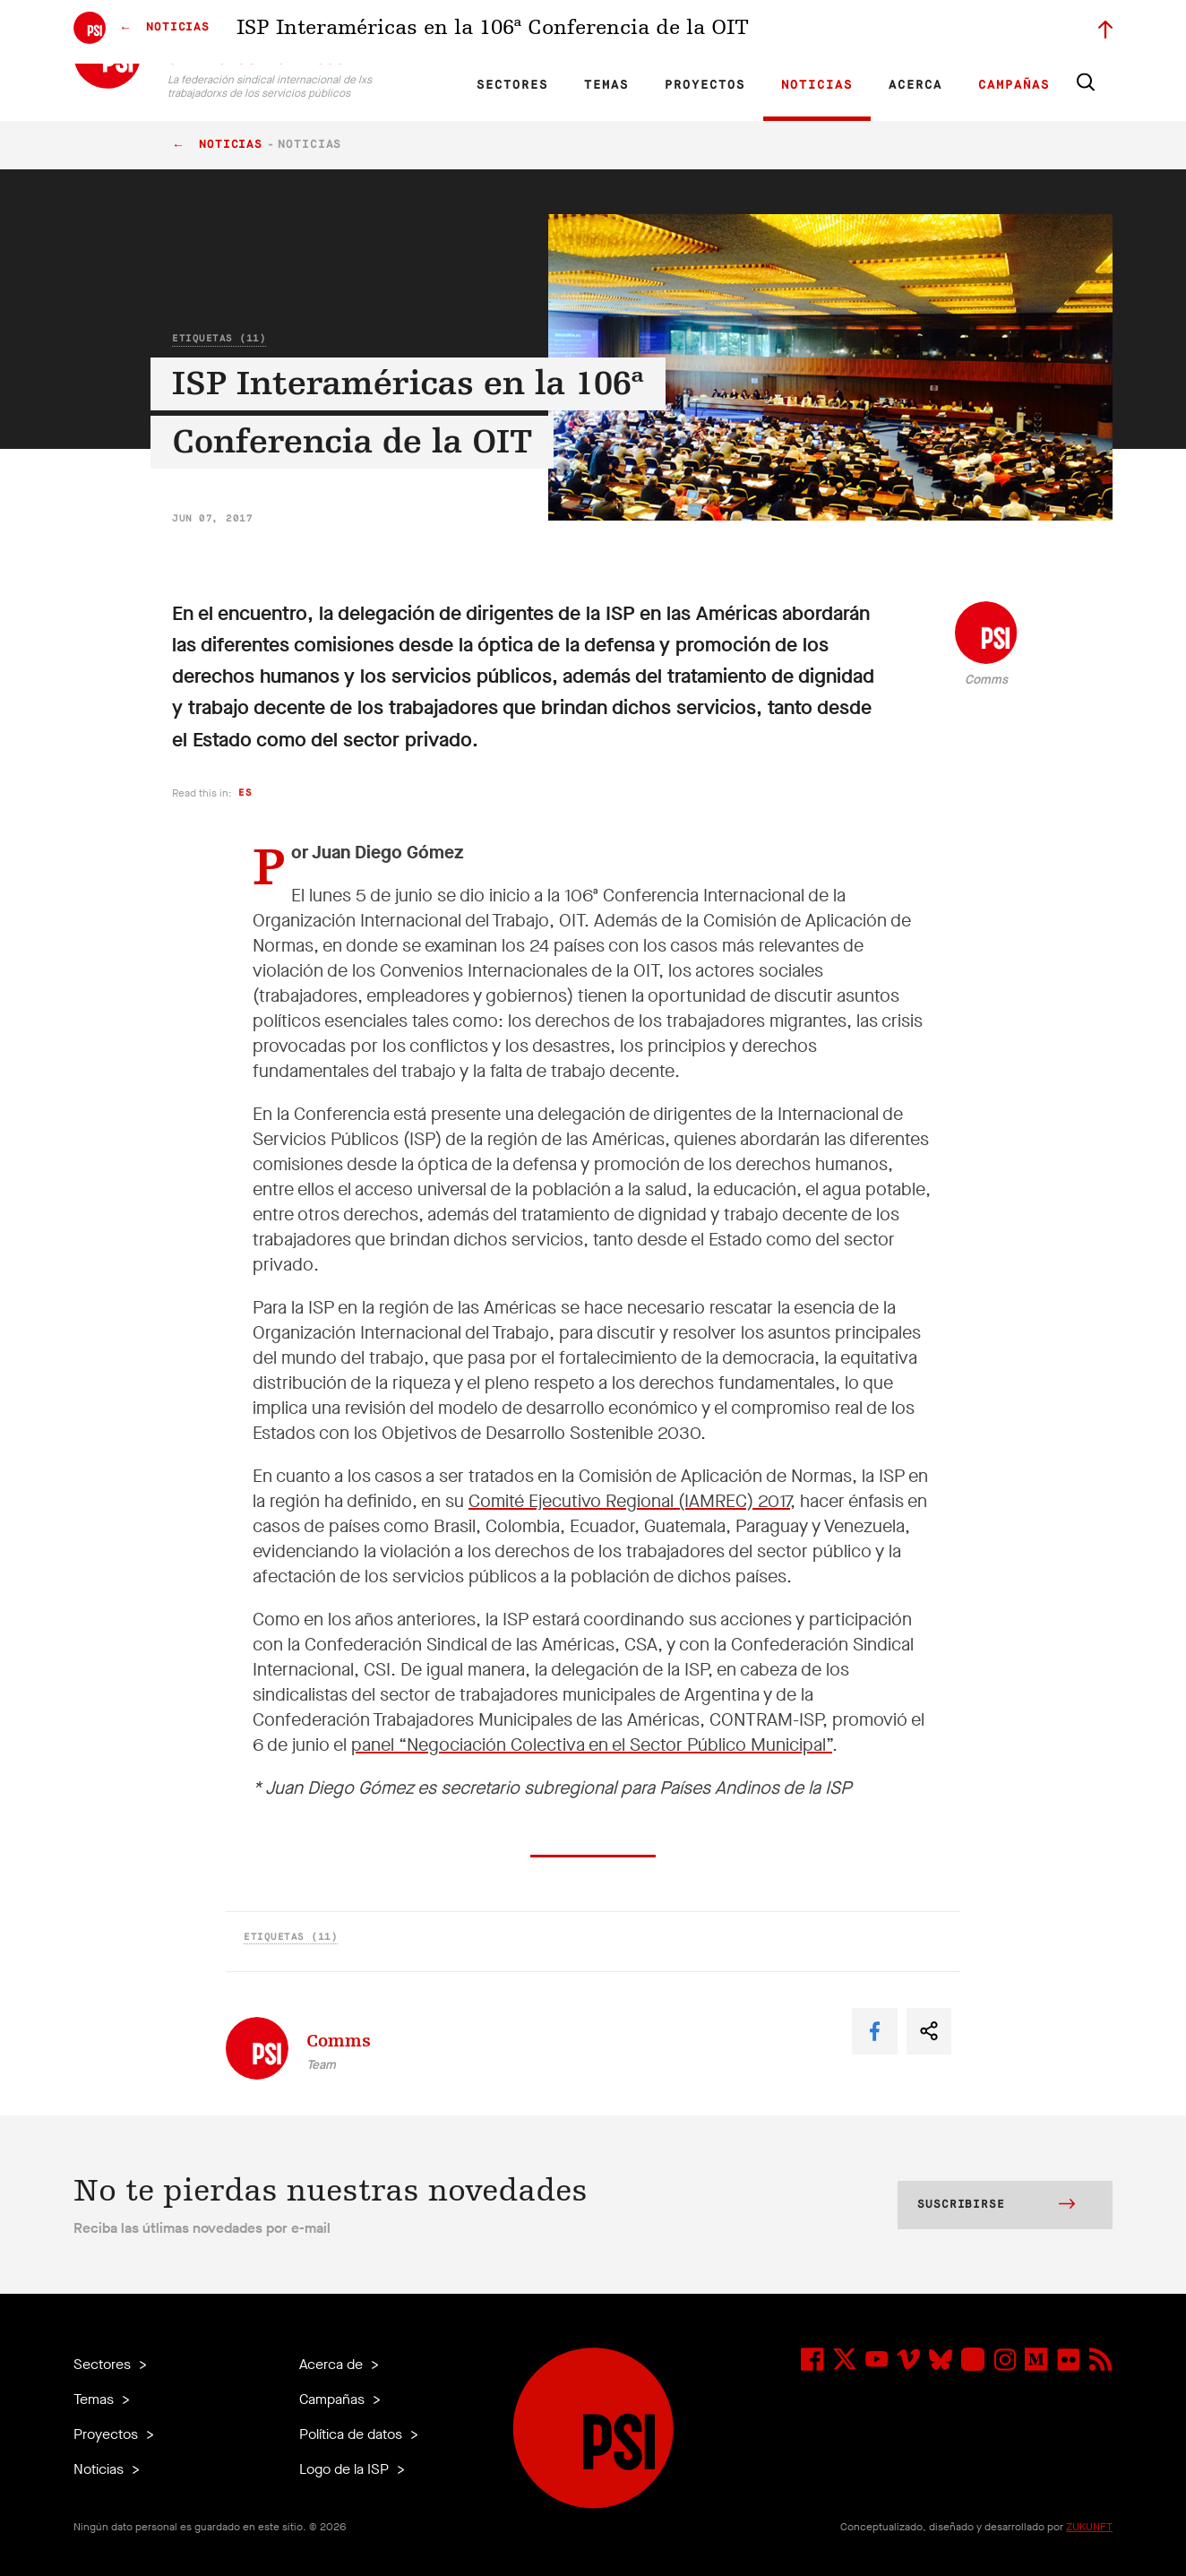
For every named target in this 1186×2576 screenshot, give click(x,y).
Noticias (817, 85)
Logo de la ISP (345, 2469)
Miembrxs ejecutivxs (876, 32)
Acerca (915, 85)
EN (425, 32)
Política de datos (352, 2434)
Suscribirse (996, 2206)
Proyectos (705, 85)
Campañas (1014, 85)
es (245, 792)
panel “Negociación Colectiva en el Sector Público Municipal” (591, 1745)
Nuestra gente (714, 32)
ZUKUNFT (1089, 2527)
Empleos (788, 32)
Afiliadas (642, 32)
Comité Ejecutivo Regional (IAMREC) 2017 (629, 1501)
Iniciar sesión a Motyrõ (998, 32)
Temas (606, 85)
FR (456, 32)
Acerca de (332, 2364)
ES (486, 32)
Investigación (570, 32)
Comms (986, 679)
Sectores (512, 85)
